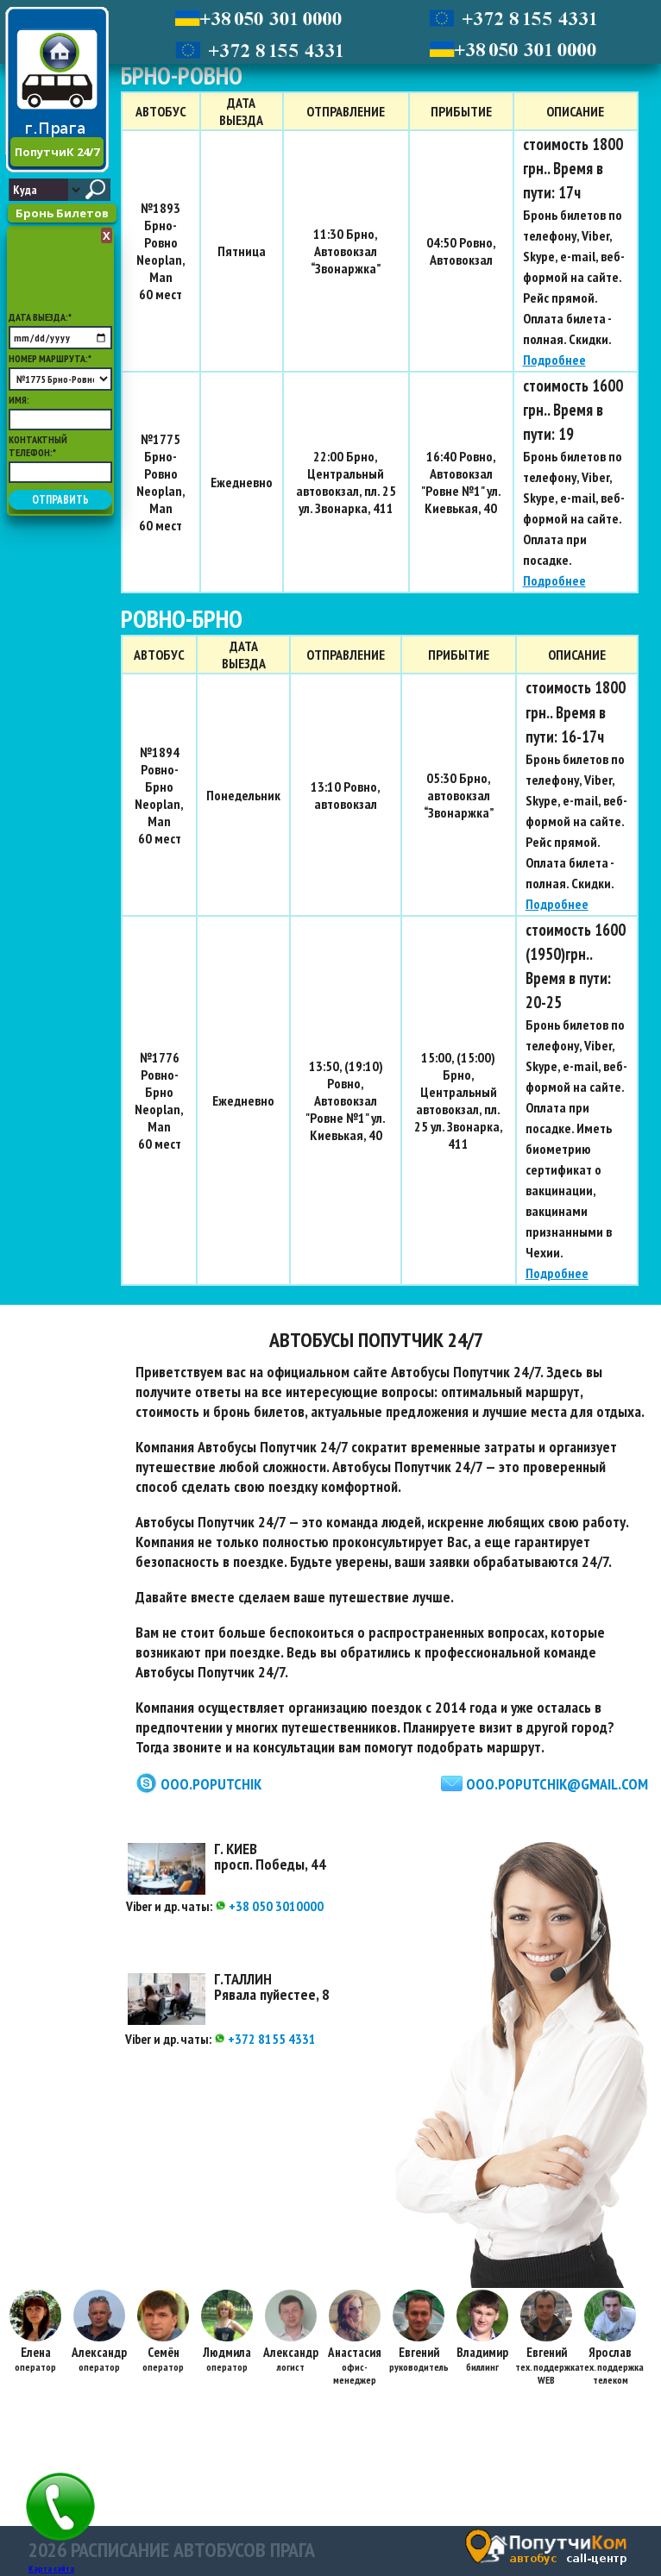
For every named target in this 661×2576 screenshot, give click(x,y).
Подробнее (554, 359)
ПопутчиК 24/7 (57, 152)
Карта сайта (51, 2568)
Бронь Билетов (62, 213)
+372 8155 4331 (265, 2038)
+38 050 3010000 (269, 1906)
